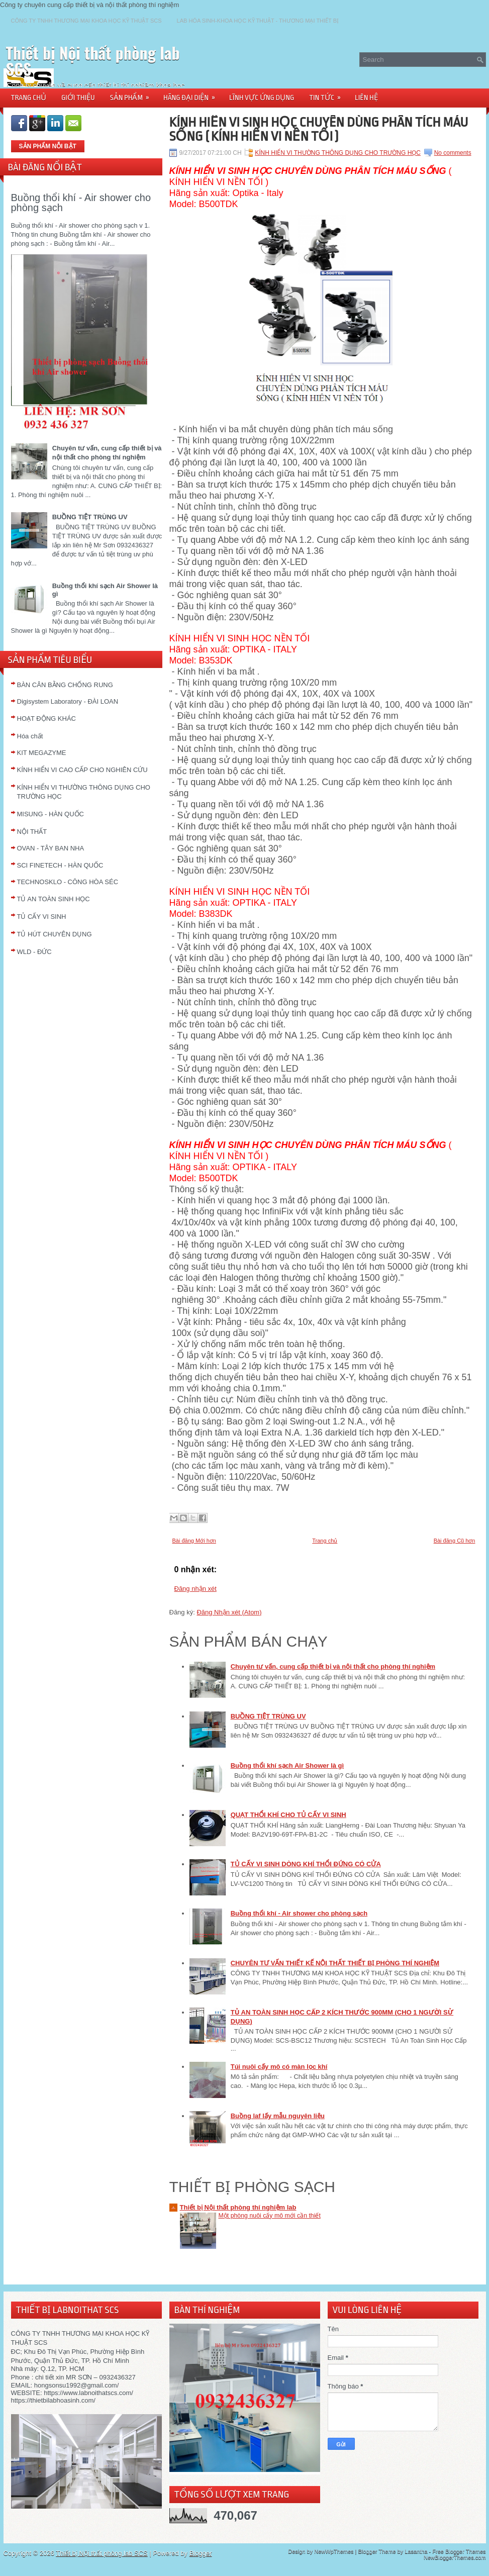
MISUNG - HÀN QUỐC (50, 814)
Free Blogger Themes (458, 2551)
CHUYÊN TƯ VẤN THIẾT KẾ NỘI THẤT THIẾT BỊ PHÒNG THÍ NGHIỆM (335, 1963)
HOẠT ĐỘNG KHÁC (46, 718)
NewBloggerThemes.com (455, 2557)
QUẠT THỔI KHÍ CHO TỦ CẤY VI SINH (288, 1815)
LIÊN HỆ (366, 97)
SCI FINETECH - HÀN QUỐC (60, 865)
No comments (452, 152)
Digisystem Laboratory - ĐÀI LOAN (68, 701)
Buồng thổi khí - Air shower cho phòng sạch (81, 202)
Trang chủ (324, 1541)
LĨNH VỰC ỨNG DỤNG (261, 97)
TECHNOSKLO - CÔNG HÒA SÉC (68, 882)
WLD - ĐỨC (34, 952)
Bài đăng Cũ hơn (454, 1541)
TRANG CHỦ (28, 97)
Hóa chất (30, 736)
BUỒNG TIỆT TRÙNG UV (90, 517)
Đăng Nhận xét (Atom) (229, 1612)
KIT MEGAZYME (41, 752)
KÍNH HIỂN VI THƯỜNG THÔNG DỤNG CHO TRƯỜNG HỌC (338, 152)
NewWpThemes (333, 2551)
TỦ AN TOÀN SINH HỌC (53, 899)
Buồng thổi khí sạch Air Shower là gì (287, 1765)
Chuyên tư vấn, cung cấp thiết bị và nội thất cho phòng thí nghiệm (333, 1666)
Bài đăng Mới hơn (194, 1541)
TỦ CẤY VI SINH (41, 916)
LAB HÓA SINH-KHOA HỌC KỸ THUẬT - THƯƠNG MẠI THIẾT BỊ (258, 21)
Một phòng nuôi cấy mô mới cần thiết (270, 2215)
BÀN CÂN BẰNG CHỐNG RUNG (65, 685)
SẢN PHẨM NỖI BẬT (47, 146)
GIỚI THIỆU (78, 97)
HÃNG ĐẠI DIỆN (192, 94)
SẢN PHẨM (133, 94)
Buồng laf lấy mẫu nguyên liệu (278, 2116)
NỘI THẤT (32, 831)
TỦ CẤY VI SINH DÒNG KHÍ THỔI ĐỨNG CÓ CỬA (306, 1864)
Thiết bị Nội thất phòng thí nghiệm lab (238, 2207)
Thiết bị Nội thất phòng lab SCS (93, 60)
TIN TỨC (328, 94)
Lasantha (416, 2551)
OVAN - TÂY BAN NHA (50, 848)
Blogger (200, 2553)
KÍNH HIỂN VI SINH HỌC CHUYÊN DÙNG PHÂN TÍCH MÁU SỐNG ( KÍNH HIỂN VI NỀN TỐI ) (318, 129)
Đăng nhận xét (195, 1588)
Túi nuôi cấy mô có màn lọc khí (279, 2066)
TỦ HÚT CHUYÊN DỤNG (54, 934)
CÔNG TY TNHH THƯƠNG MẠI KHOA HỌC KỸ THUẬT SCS (86, 21)
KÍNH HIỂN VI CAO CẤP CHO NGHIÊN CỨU (82, 770)
